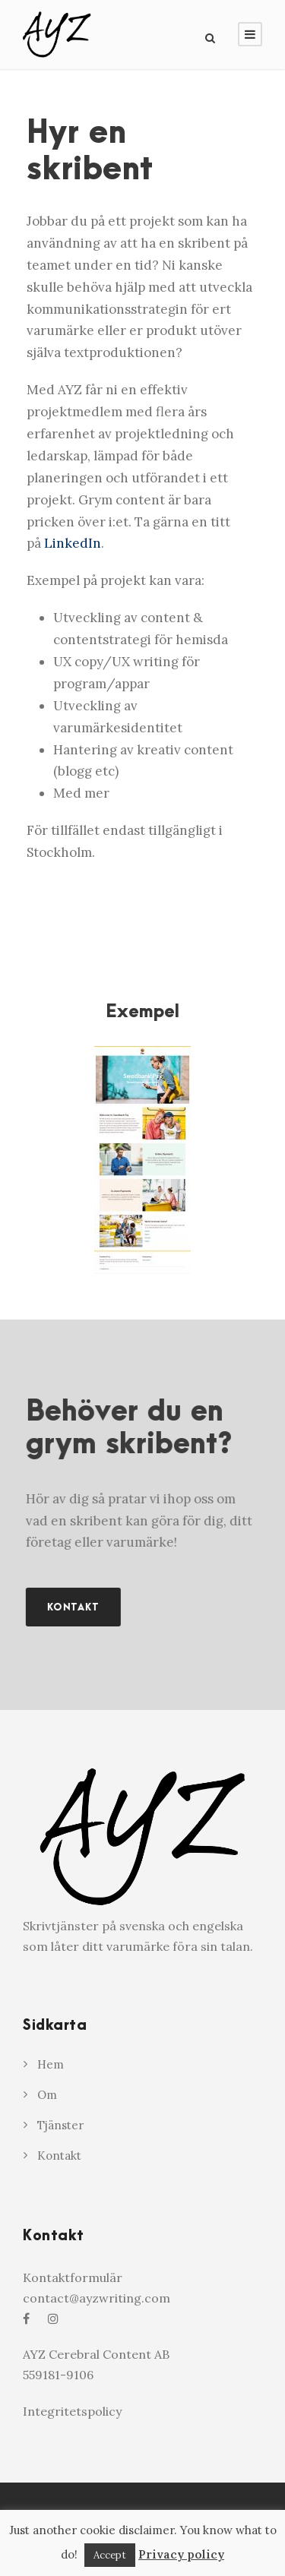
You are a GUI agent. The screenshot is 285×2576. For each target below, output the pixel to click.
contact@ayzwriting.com (96, 2298)
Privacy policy (181, 2554)
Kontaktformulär (72, 2277)
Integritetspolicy (72, 2411)
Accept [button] (109, 2555)
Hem (50, 2064)
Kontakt (59, 2155)
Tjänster (60, 2125)
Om (47, 2095)
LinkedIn (72, 543)
